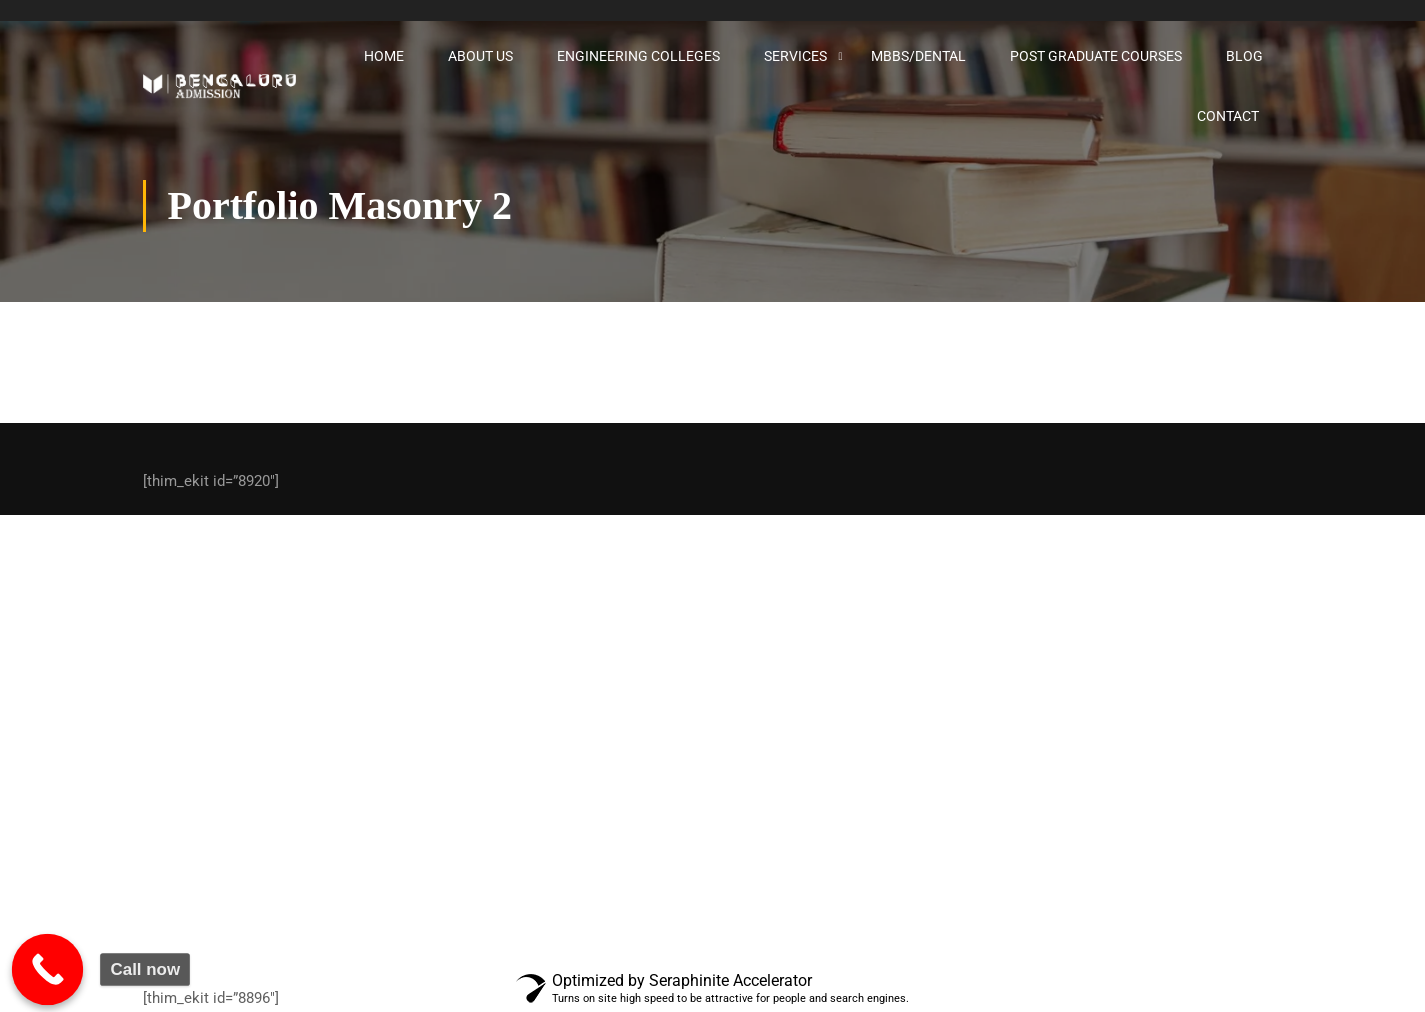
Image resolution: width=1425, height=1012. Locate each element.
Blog (1244, 56)
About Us (480, 56)
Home (384, 56)
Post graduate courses (1096, 56)
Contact (1228, 116)
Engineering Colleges (638, 56)
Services (795, 56)
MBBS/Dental (918, 56)
